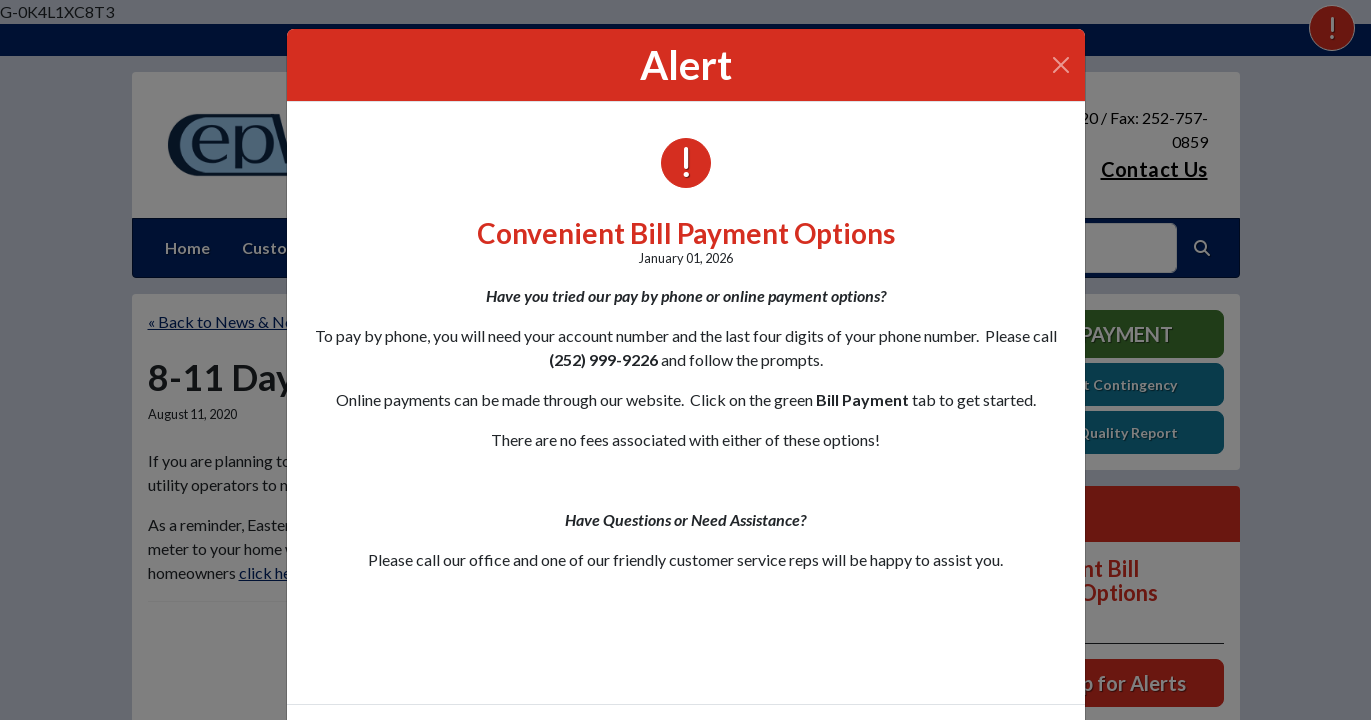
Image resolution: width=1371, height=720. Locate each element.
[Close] (1061, 65)
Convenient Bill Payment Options (686, 233)
